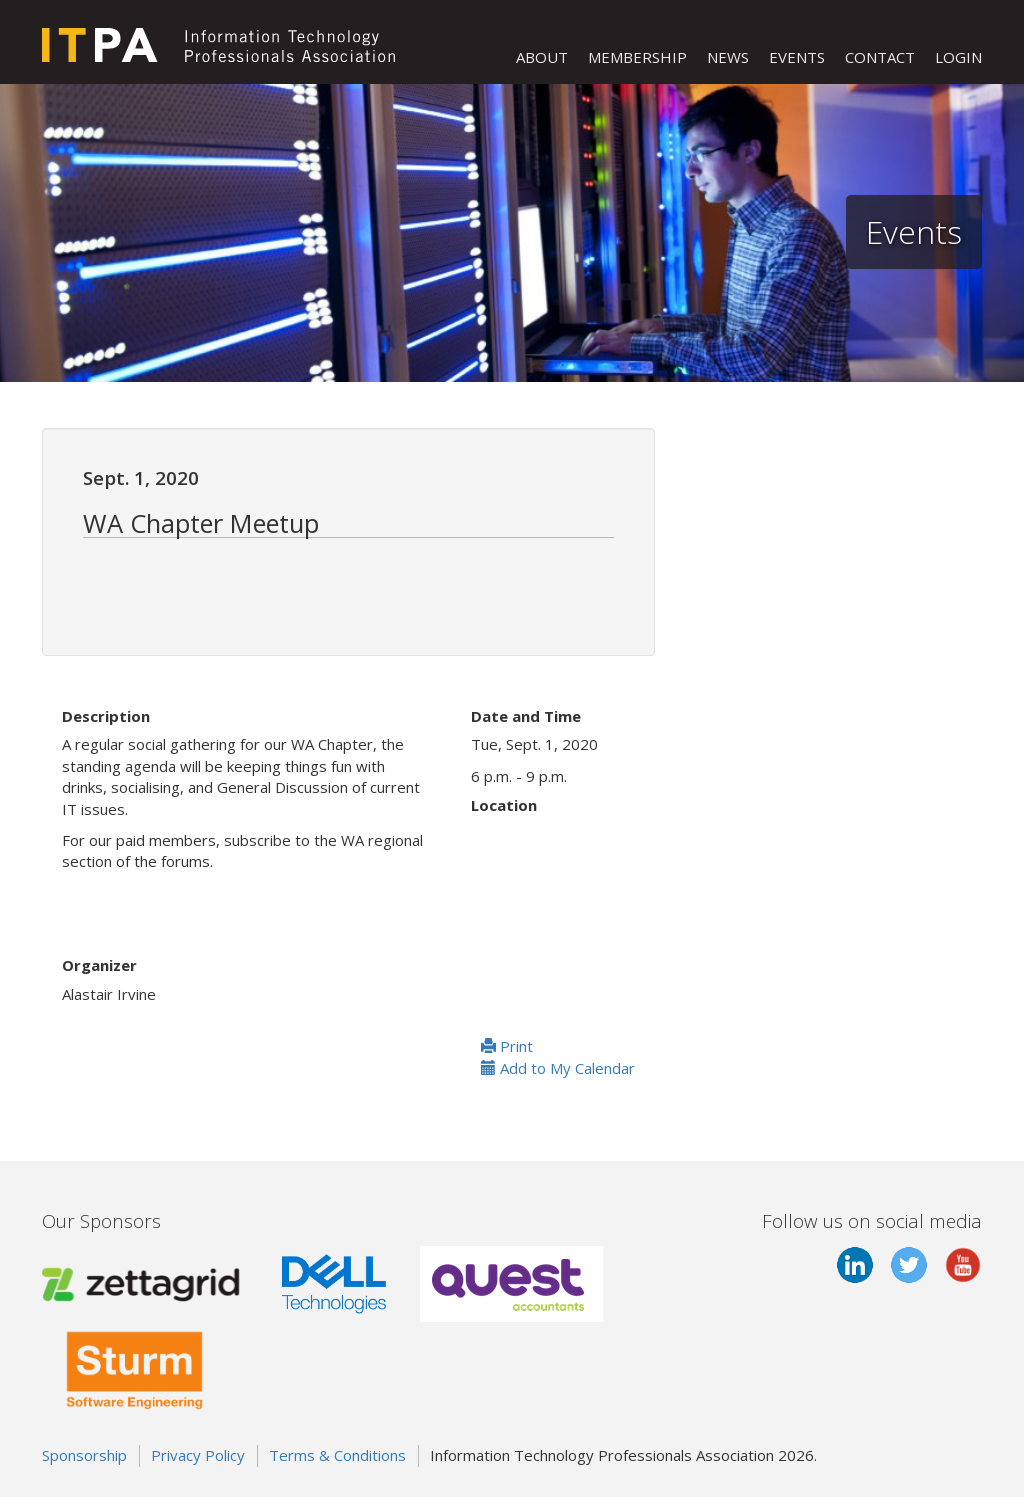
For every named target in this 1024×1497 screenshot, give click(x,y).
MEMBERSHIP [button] (637, 57)
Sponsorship (84, 1455)
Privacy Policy (198, 1455)
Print (507, 1046)
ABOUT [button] (542, 57)
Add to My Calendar (558, 1068)
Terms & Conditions (337, 1455)
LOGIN (958, 57)
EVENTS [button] (797, 57)
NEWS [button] (728, 57)
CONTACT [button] (880, 57)
